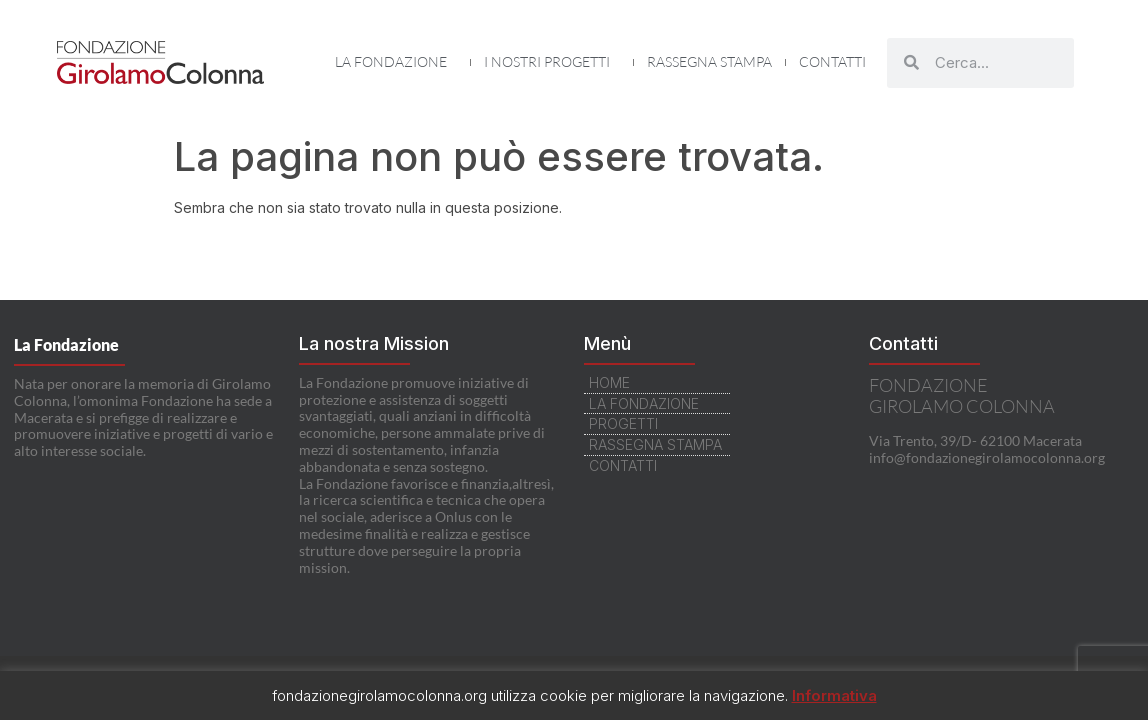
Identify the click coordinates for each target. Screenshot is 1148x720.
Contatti (832, 61)
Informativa (834, 695)
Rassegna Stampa (709, 61)
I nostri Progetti (552, 62)
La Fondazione (396, 62)
